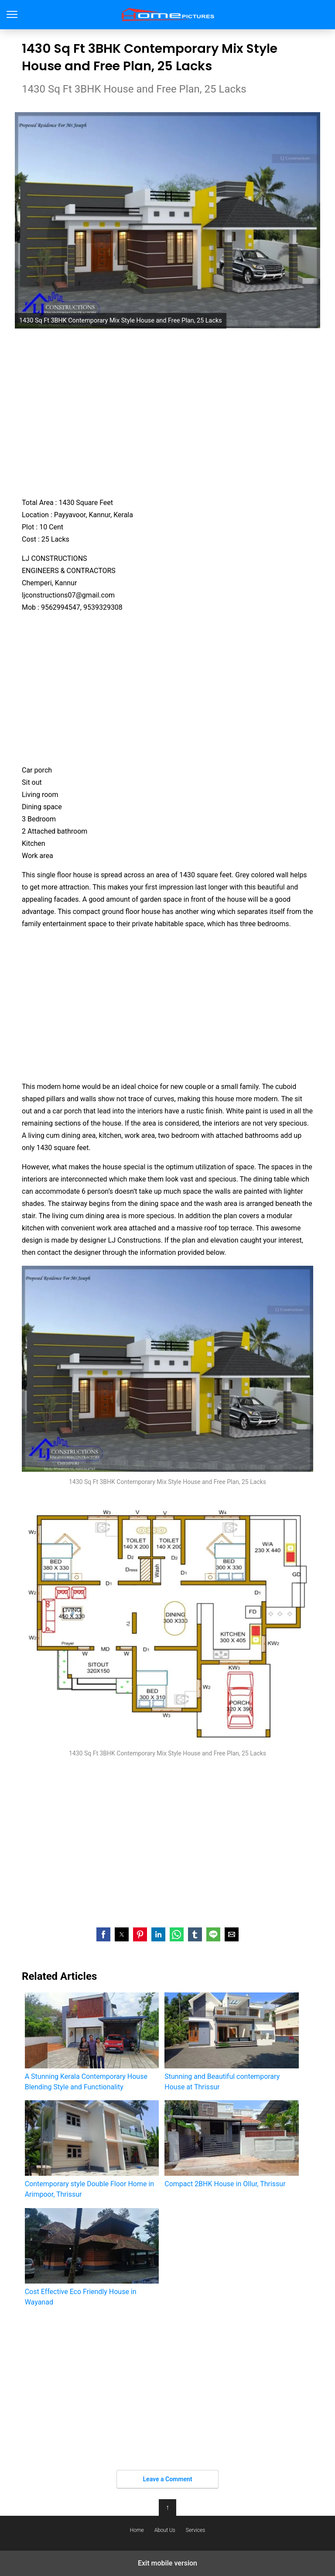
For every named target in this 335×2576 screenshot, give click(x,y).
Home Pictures (168, 14)
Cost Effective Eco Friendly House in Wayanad (92, 2257)
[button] (103, 1934)
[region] (167, 412)
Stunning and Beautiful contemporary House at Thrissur (231, 2041)
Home (137, 2530)
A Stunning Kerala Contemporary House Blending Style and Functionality (92, 2041)
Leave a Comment (167, 2479)
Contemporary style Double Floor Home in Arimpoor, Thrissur (92, 2149)
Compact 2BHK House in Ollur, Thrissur (231, 2144)
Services (195, 2530)
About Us (164, 2530)
